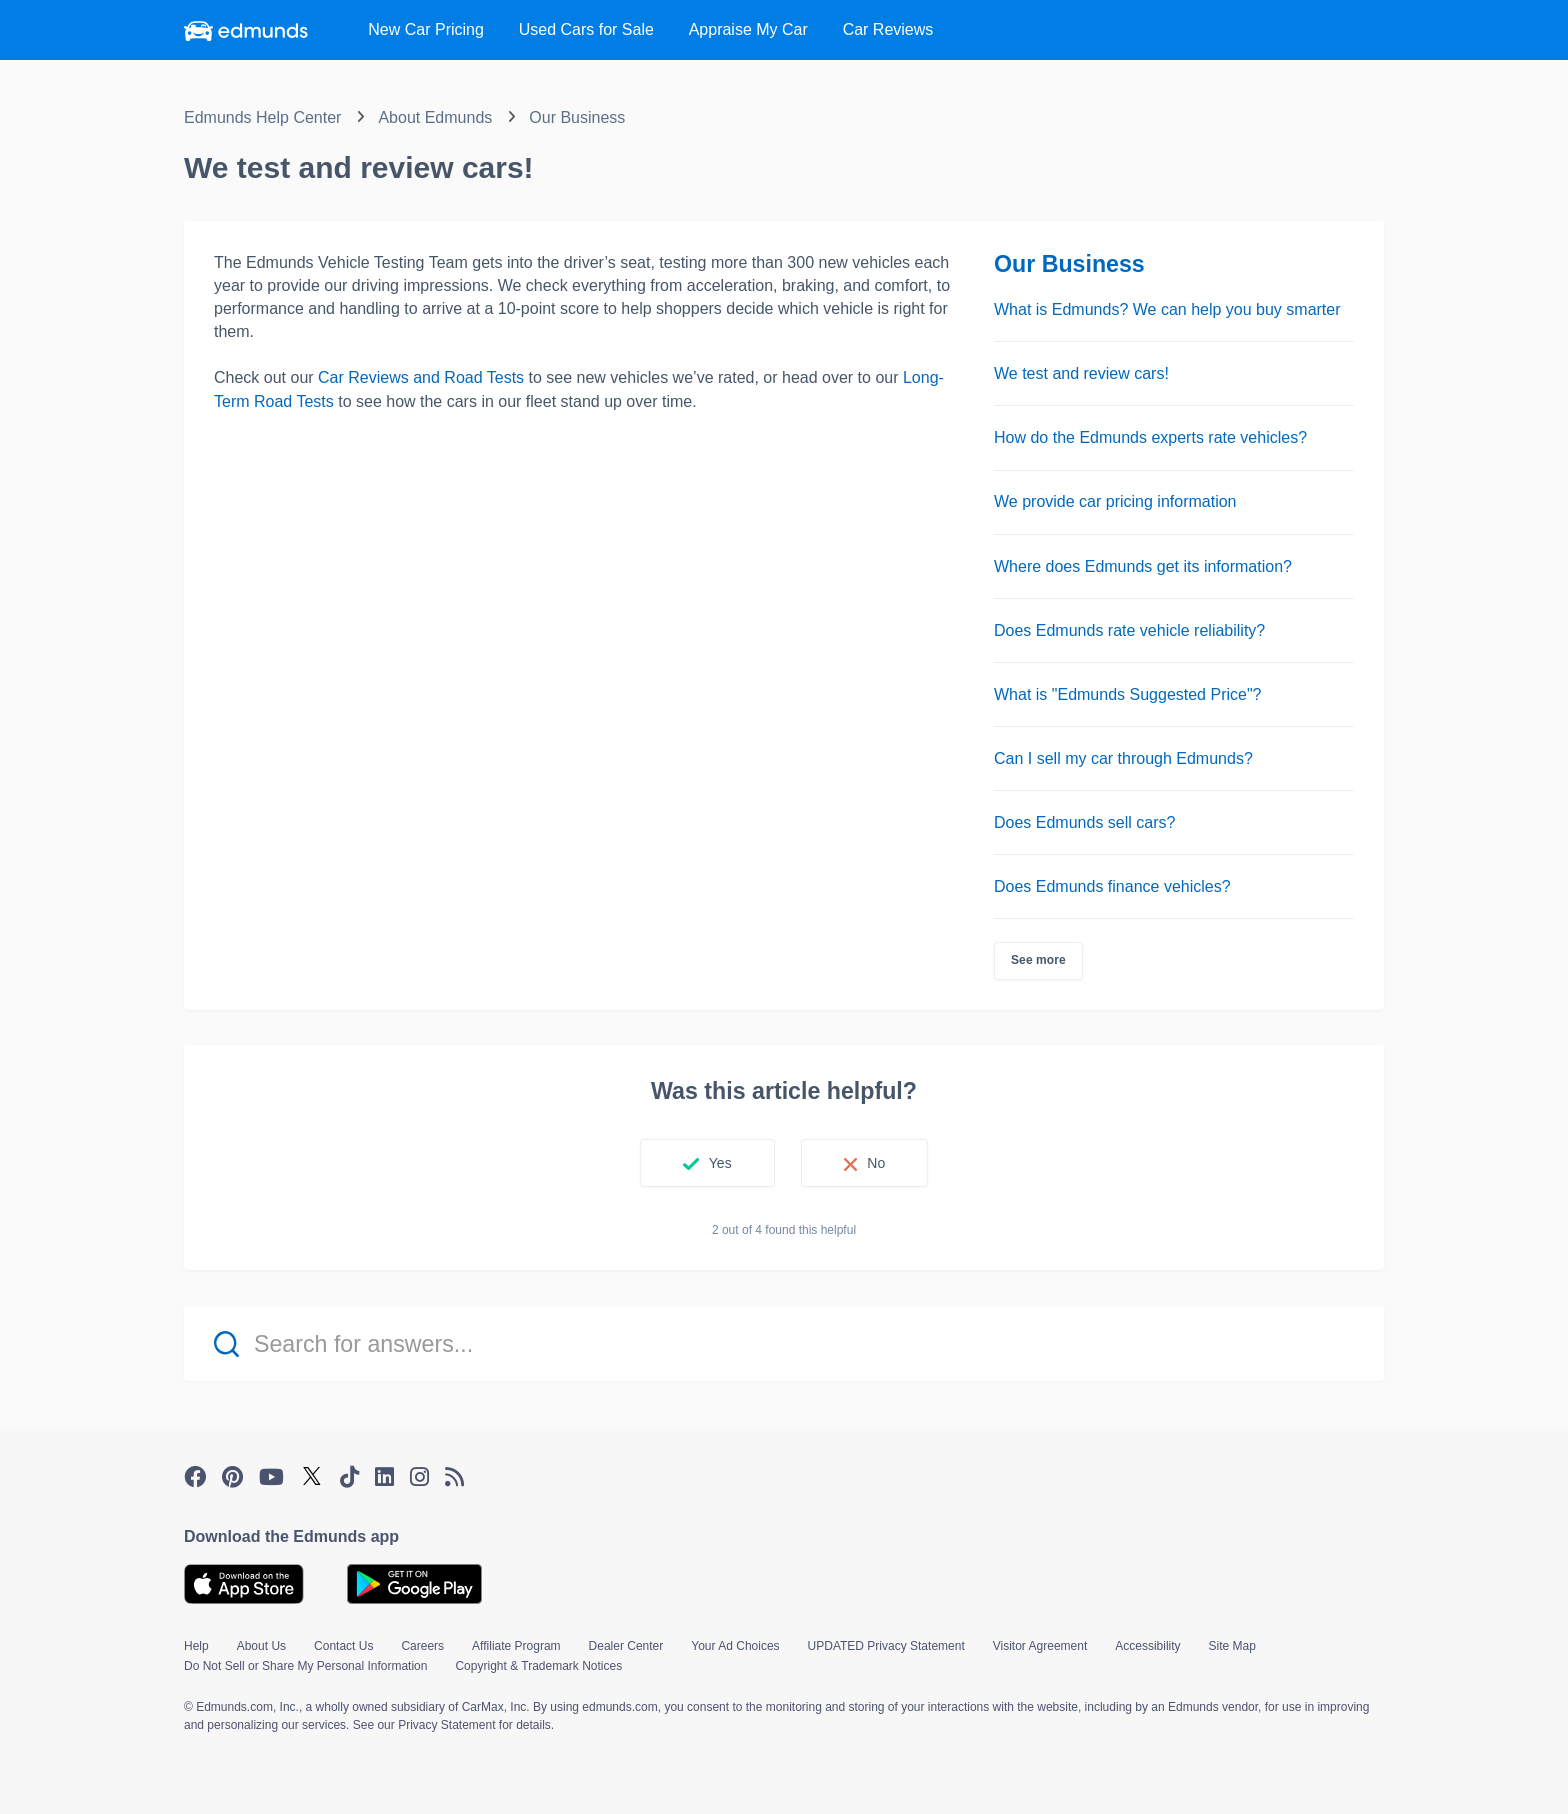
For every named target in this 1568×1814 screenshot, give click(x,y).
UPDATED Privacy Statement (886, 1646)
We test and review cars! (1081, 373)
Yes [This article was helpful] (720, 1163)
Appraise (748, 29)
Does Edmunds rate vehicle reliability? (1129, 630)
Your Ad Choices (735, 1646)
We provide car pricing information (1115, 501)
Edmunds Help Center (262, 117)
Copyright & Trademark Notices (538, 1666)
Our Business (577, 117)
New (426, 29)
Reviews (888, 29)
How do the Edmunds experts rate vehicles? (1150, 437)
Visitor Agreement (1040, 1646)
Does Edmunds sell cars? (1084, 822)
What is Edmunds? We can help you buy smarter (1167, 309)
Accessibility (1147, 1646)
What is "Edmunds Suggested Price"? (1128, 694)
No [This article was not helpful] (876, 1163)
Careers (422, 1646)
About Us (261, 1646)
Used (586, 29)
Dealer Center (626, 1646)
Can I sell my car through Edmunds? (1123, 758)
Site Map (1232, 1646)
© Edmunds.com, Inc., (243, 1707)
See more (1038, 960)
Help (196, 1646)
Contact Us (343, 1646)
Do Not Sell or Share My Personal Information (305, 1666)
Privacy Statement (446, 1725)
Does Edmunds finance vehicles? (1112, 886)
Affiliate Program (516, 1646)
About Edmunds (435, 117)
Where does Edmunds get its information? (1143, 566)
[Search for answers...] (784, 1343)
